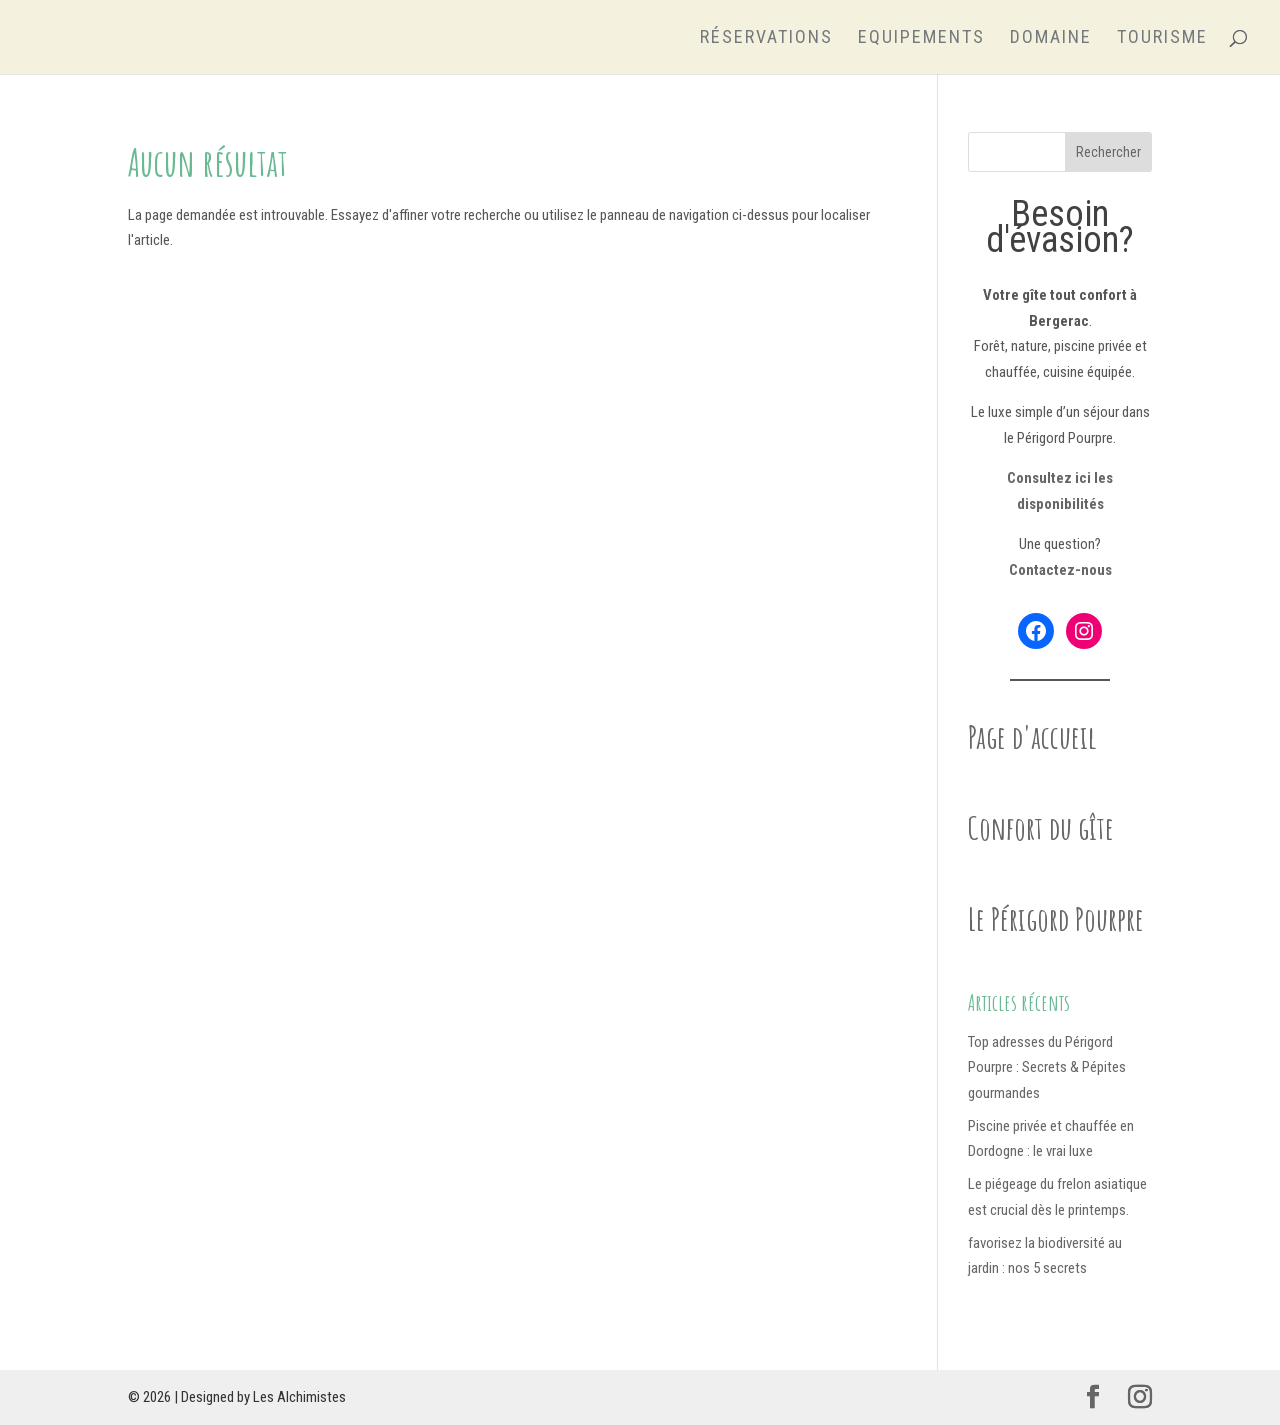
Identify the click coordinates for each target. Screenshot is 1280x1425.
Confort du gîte (1041, 827)
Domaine (1051, 38)
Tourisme (1162, 38)
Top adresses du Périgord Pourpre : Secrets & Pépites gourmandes (1047, 1067)
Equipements (921, 38)
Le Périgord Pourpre (1056, 918)
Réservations (766, 38)
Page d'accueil (1032, 736)
